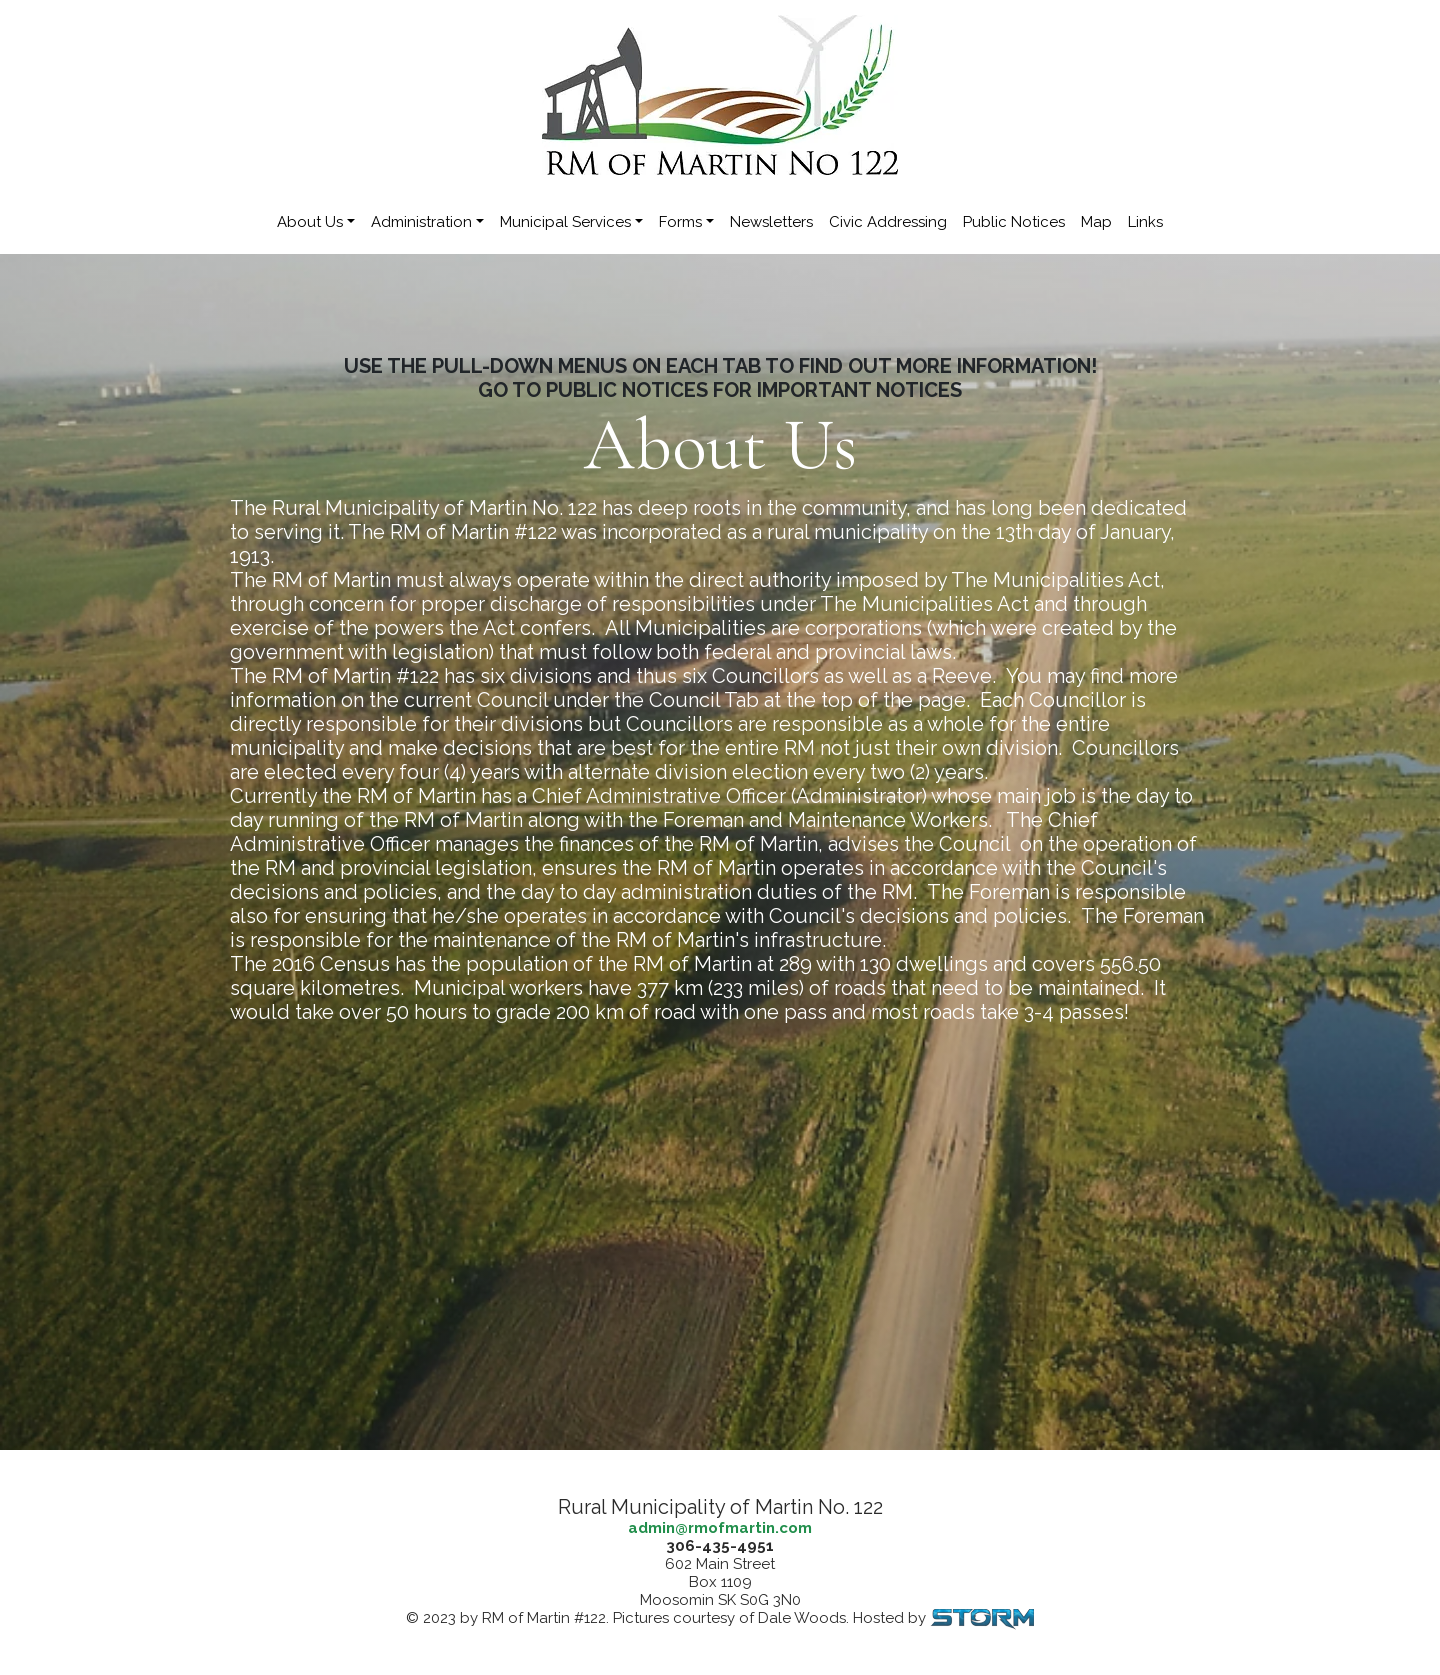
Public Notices (1014, 222)
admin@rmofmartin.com (720, 1528)
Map (1096, 222)
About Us (310, 222)
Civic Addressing (888, 222)
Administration (421, 222)
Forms (680, 222)
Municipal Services (565, 222)
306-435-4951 (720, 1546)
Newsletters (771, 222)
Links (1145, 222)
